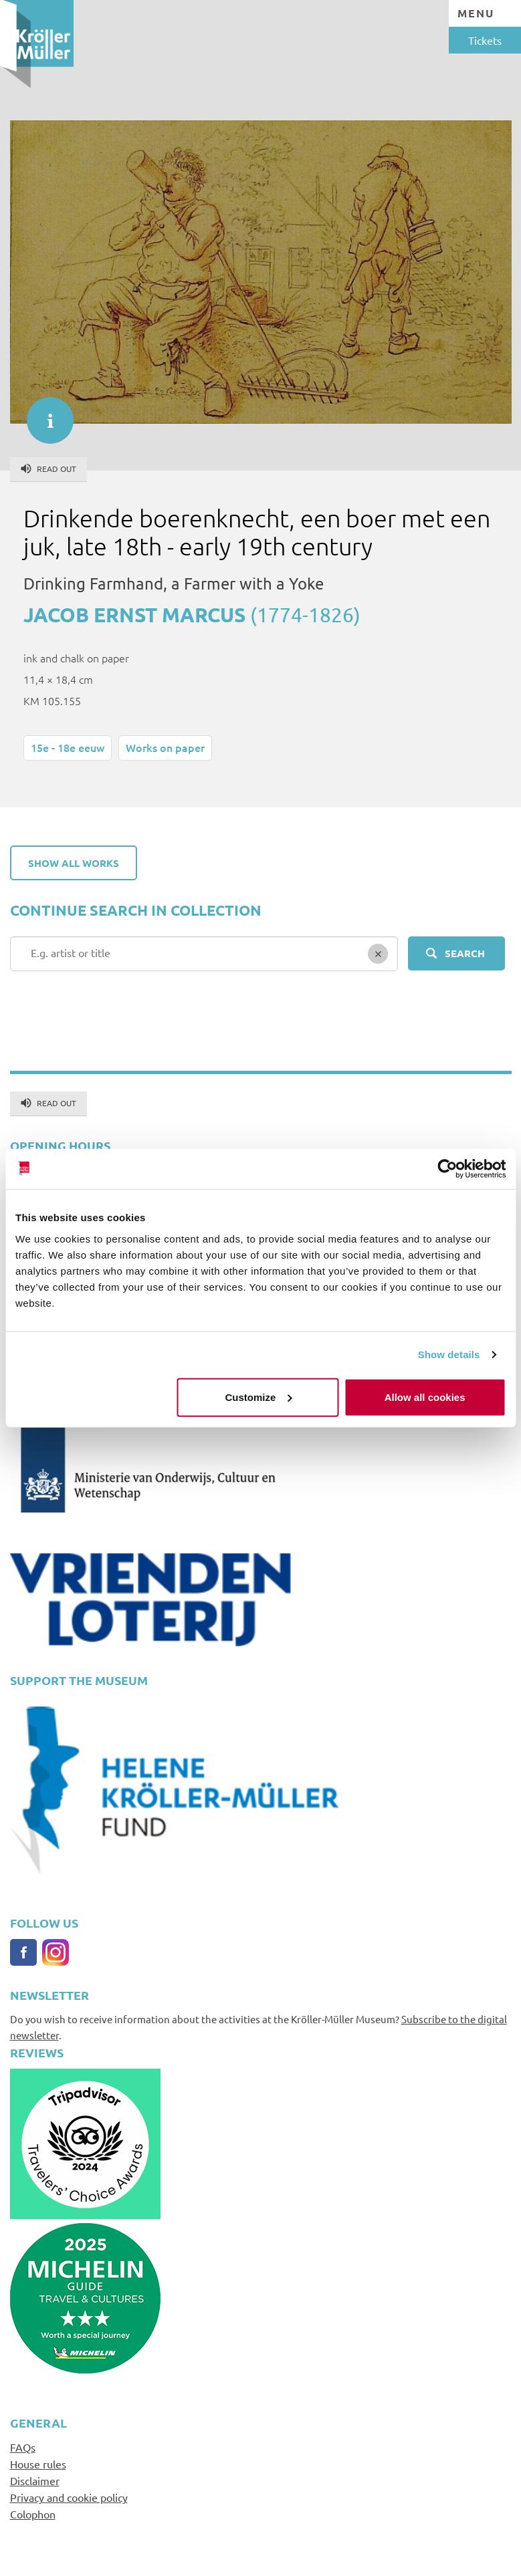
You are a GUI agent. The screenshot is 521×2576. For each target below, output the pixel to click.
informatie (43, 413)
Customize (258, 1396)
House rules (38, 2463)
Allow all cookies (425, 1396)
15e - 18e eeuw (67, 747)
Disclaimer (35, 2480)
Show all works (73, 863)
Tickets (485, 40)
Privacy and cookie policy (69, 2497)
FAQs (22, 2447)
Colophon (33, 2514)
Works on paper (165, 747)
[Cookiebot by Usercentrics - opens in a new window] (447, 1169)
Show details (449, 1354)
